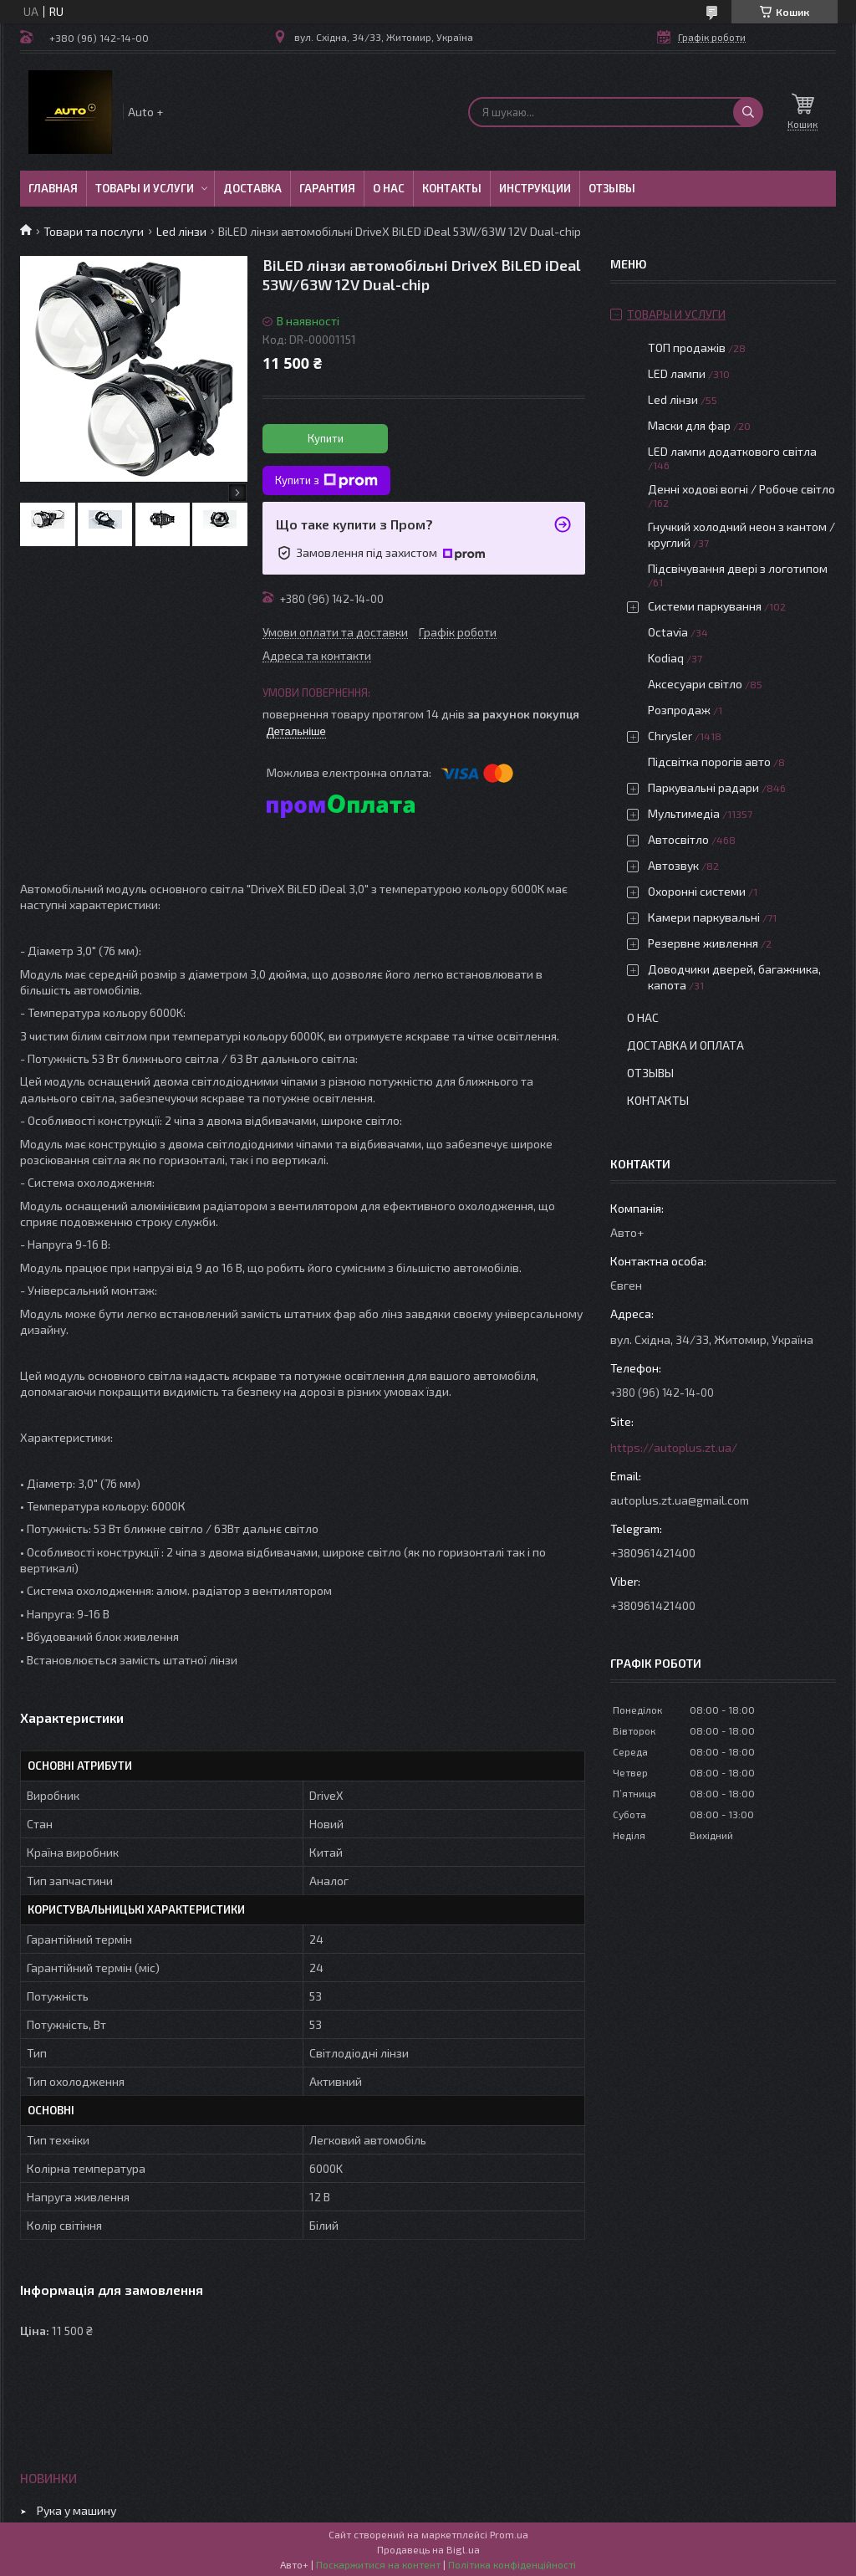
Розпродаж (679, 710)
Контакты (452, 188)
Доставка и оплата (685, 1045)
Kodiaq (666, 658)
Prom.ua (509, 2534)
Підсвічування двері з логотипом (738, 568)
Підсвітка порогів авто (709, 761)
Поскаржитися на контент (378, 2564)
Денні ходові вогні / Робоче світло (741, 489)
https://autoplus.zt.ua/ (673, 1447)
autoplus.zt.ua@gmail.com (679, 1500)
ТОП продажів (687, 347)
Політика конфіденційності (512, 2564)
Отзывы (611, 188)
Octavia (668, 632)
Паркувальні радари (703, 787)
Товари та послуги (93, 231)
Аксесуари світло (695, 684)
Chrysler (670, 735)
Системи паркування (705, 606)
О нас (389, 188)
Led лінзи (181, 231)
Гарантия (327, 188)
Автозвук (673, 865)
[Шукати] (748, 112)
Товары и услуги (144, 188)
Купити (326, 438)
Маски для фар (689, 425)
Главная (53, 188)
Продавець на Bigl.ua (428, 2549)
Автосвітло (678, 839)
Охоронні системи (697, 891)
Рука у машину (76, 2510)
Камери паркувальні (704, 917)
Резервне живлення (703, 943)
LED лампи (677, 373)
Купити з (326, 480)
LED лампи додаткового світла (732, 451)
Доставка (252, 188)
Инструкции (535, 188)
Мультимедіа (684, 813)
